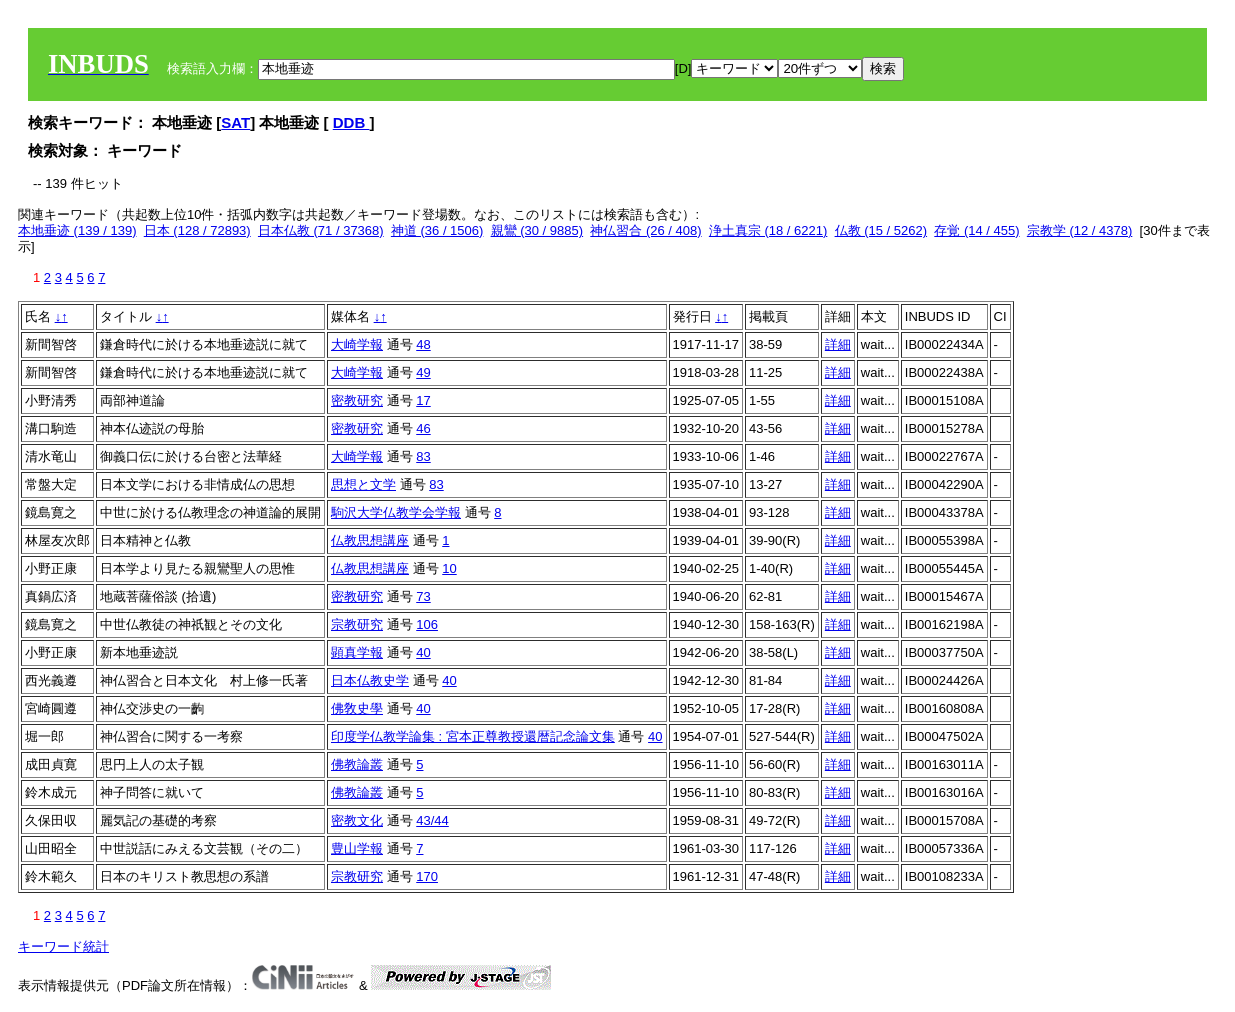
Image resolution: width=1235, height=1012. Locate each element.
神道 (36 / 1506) (437, 230)
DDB (351, 122)
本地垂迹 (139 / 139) (77, 230)
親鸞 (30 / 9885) (537, 230)
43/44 (432, 820)
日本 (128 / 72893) (197, 230)
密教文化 (357, 820)
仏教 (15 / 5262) (881, 230)
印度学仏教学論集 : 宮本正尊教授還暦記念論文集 (473, 736)
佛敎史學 (357, 708)
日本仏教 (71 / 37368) (321, 230)
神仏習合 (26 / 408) (645, 230)
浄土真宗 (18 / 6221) (768, 230)
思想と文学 (363, 484)
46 (423, 428)
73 (423, 596)
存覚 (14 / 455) (976, 230)
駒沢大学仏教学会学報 (396, 512)
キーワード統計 (63, 946)
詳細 (838, 344)
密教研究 (357, 400)
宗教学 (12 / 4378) (1080, 230)
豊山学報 (357, 848)
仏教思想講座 (370, 540)
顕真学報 (357, 652)
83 (423, 456)
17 (423, 400)
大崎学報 (357, 344)
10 (449, 568)
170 (427, 876)
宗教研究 (357, 624)
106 (427, 624)
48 (423, 344)
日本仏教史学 (370, 680)
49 (423, 372)
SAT (235, 122)
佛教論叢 (357, 764)
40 (423, 652)
